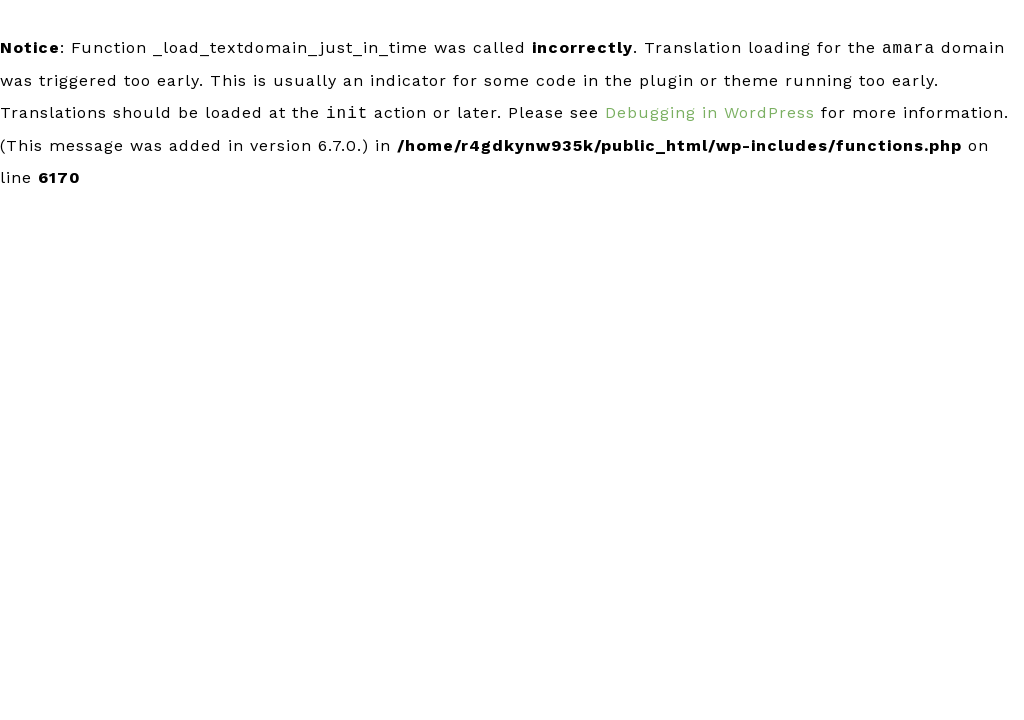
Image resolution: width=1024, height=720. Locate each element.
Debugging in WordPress (710, 113)
